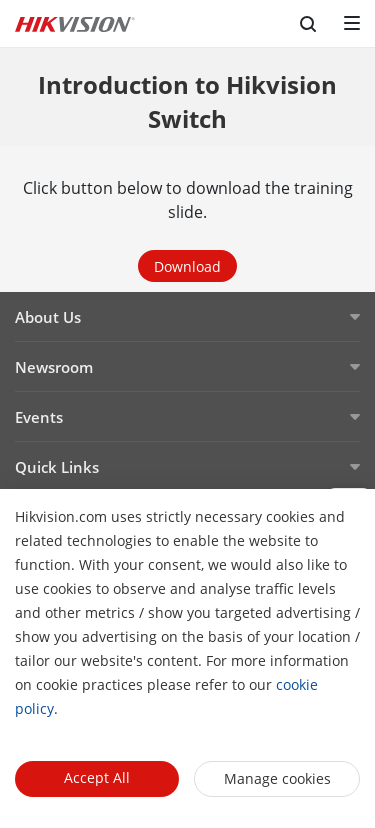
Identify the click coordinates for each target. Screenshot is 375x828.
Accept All (97, 777)
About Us (48, 317)
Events (39, 417)
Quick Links (57, 467)
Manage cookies (277, 778)
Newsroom (54, 367)
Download (187, 266)
